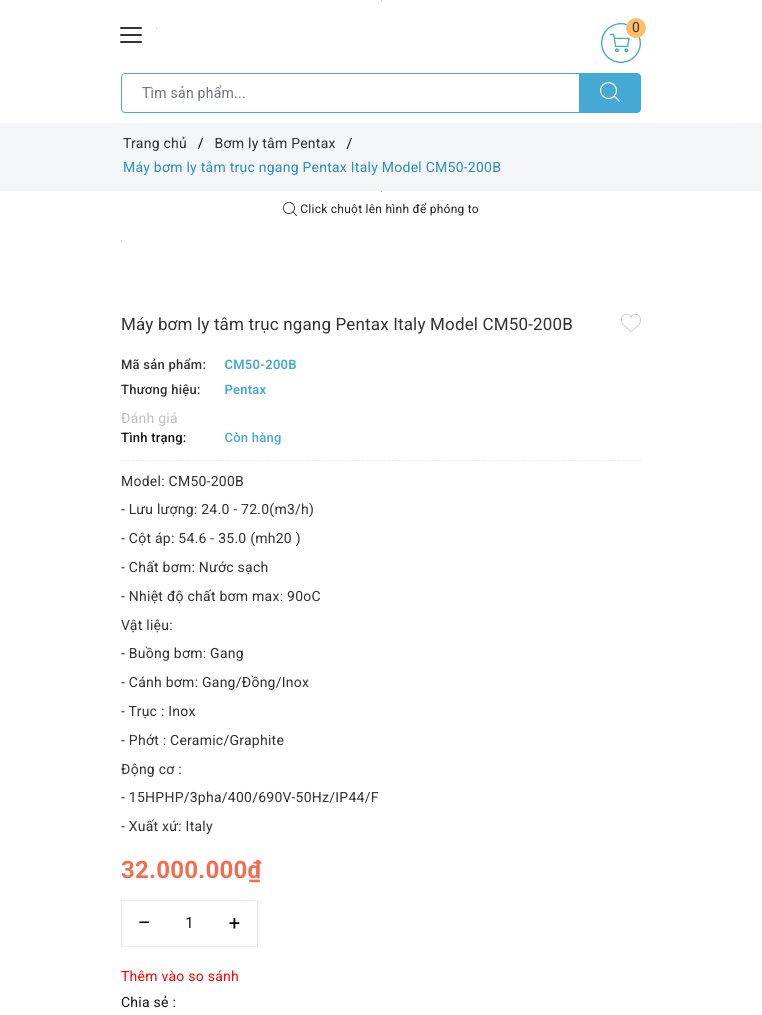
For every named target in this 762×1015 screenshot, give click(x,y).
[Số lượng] (189, 923)
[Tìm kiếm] (610, 93)
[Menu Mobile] (132, 32)
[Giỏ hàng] (621, 43)
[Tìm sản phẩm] (350, 93)
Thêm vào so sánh (180, 977)
